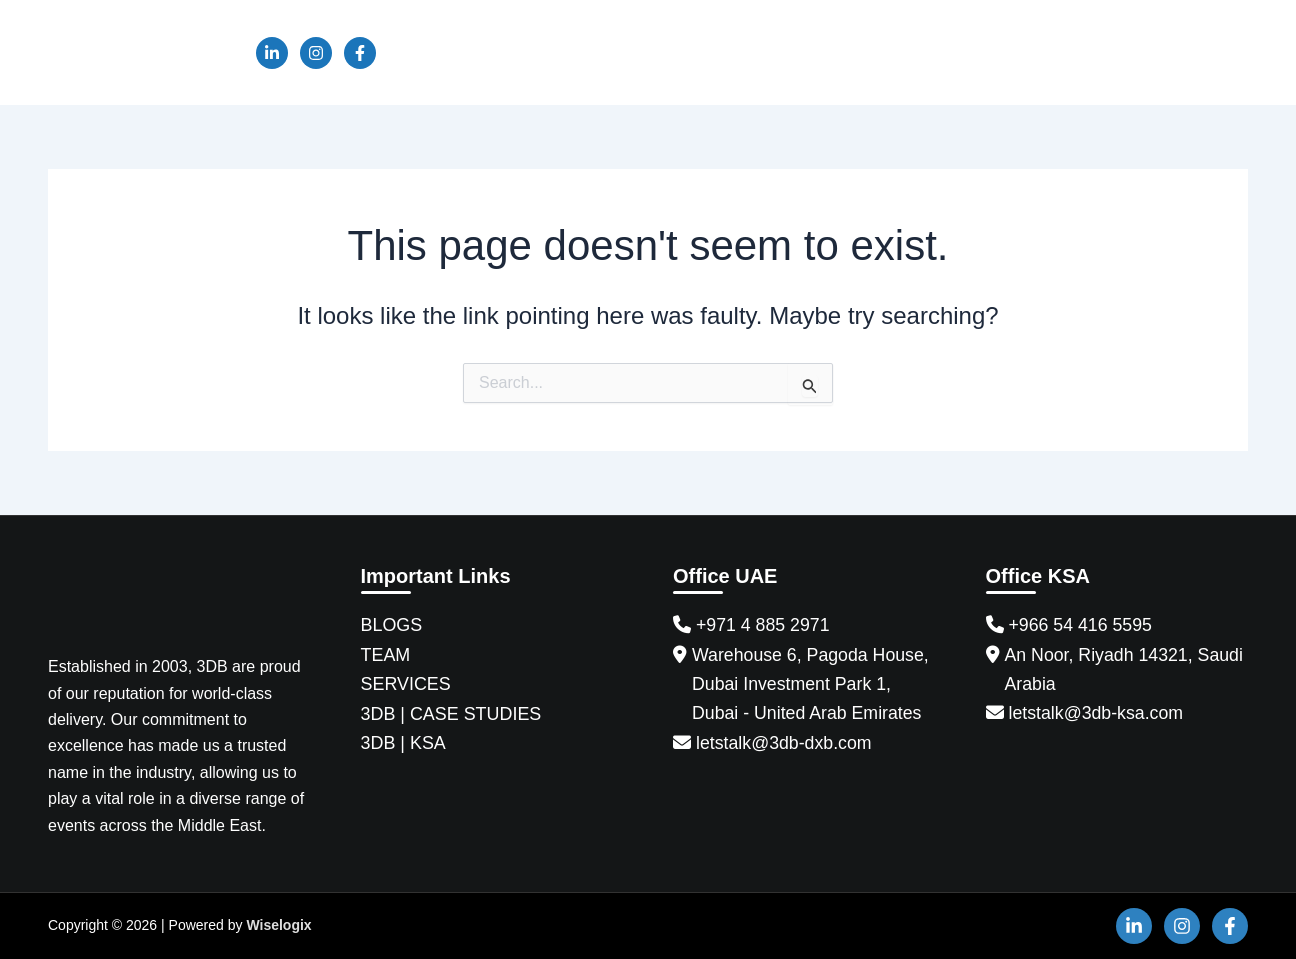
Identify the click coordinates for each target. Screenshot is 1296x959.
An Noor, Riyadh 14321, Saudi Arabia (1126, 670)
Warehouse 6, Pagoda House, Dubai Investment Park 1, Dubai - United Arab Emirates (812, 684)
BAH (1026, 52)
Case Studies (787, 52)
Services (672, 52)
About (511, 52)
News (890, 52)
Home (434, 52)
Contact (1202, 52)
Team (586, 52)
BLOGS (392, 625)
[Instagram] (316, 53)
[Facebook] (360, 53)
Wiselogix (278, 925)
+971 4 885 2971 (764, 625)
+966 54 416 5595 (1082, 625)
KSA (960, 52)
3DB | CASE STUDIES (452, 714)
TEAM (386, 655)
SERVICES (406, 685)
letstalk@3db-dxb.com (785, 744)
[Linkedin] (272, 53)
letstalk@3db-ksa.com (1097, 714)
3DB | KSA (404, 744)
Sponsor (1108, 52)
